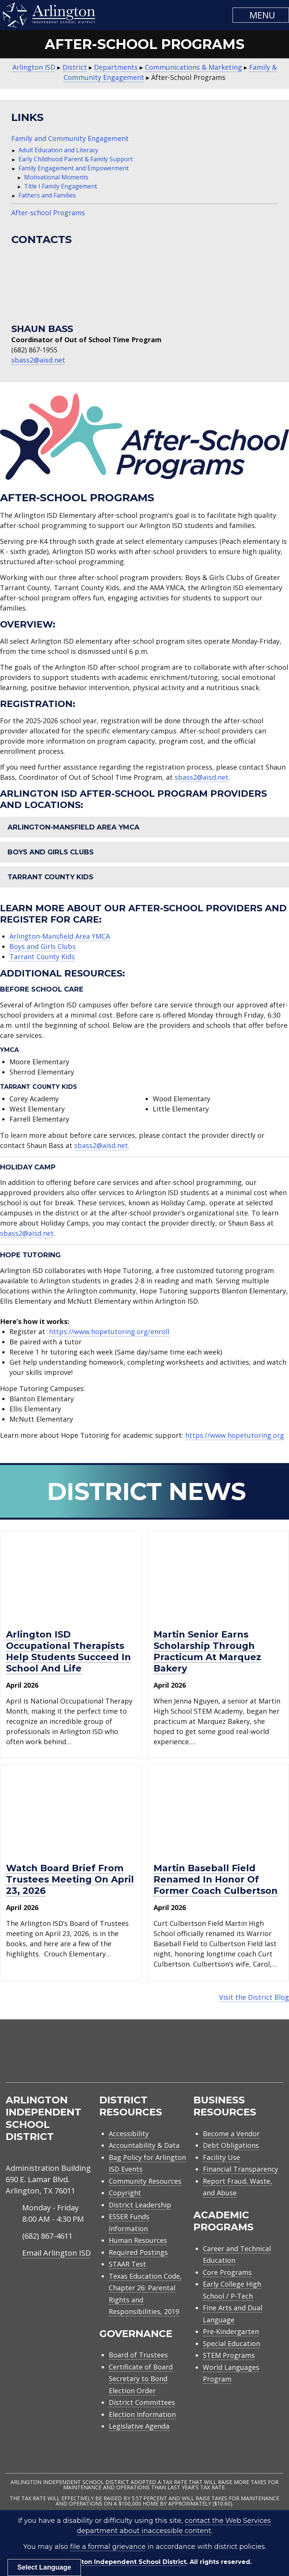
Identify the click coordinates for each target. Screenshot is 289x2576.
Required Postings (138, 2252)
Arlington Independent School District (124, 2561)
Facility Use (221, 2157)
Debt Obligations (231, 2145)
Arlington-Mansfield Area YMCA (74, 827)
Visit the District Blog (254, 1997)
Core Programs (227, 2272)
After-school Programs (48, 212)
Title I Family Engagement (60, 186)
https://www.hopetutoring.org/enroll (109, 1331)
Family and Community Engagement (70, 138)
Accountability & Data (144, 2145)
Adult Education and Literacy (58, 150)
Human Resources (138, 2240)
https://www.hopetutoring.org (234, 1435)
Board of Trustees (138, 2354)
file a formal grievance (108, 2546)
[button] (261, 15)
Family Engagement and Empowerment (73, 168)
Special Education (231, 2343)
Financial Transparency (240, 2168)
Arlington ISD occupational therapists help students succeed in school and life (68, 1651)
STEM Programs (229, 2355)
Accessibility (129, 2133)
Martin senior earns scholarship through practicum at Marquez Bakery (207, 1651)
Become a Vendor (231, 2133)
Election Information (142, 2414)
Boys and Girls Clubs (51, 852)
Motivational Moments (56, 177)
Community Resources (145, 2181)
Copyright (125, 2192)
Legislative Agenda (139, 2426)
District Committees (142, 2402)
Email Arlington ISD (56, 2253)
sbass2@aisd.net (38, 359)
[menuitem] (219, 2060)
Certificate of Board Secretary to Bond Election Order (141, 2378)
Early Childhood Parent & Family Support (75, 159)
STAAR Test (127, 2263)
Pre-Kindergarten (231, 2331)
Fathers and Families (47, 195)
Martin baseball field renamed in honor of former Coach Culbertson (216, 1879)
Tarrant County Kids (50, 877)
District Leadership (140, 2204)
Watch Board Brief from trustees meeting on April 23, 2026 (70, 1879)
